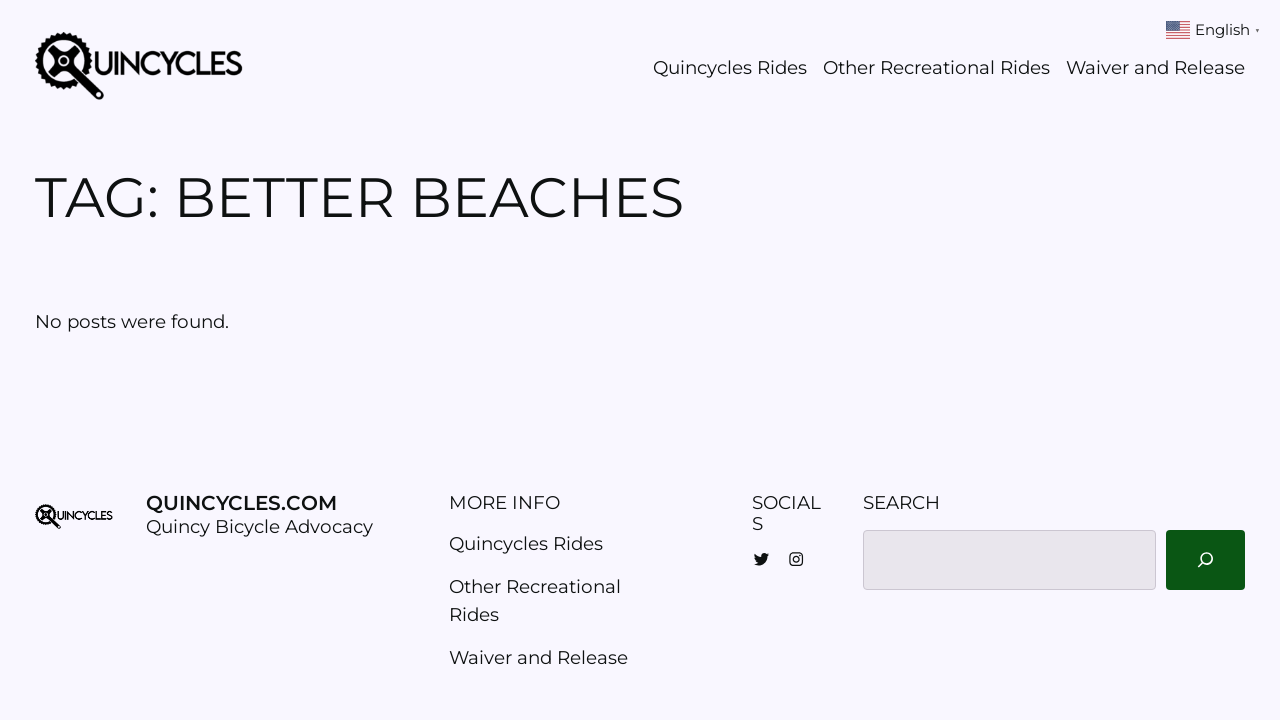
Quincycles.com (241, 503)
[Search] (1205, 560)
